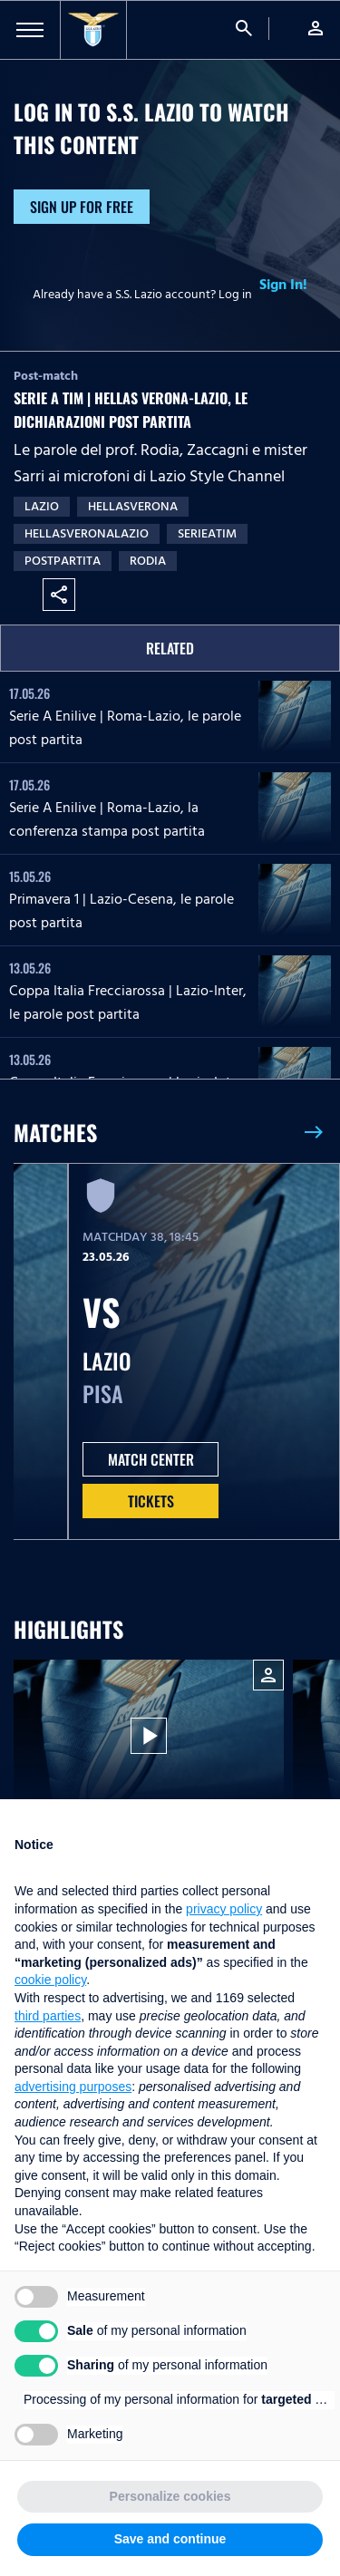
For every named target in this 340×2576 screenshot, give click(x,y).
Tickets (151, 1501)
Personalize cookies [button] (170, 2496)
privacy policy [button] (224, 1909)
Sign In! (283, 284)
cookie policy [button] (50, 1979)
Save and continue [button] (170, 2539)
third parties (48, 2016)
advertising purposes (73, 2086)
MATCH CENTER (151, 1459)
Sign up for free (81, 207)
